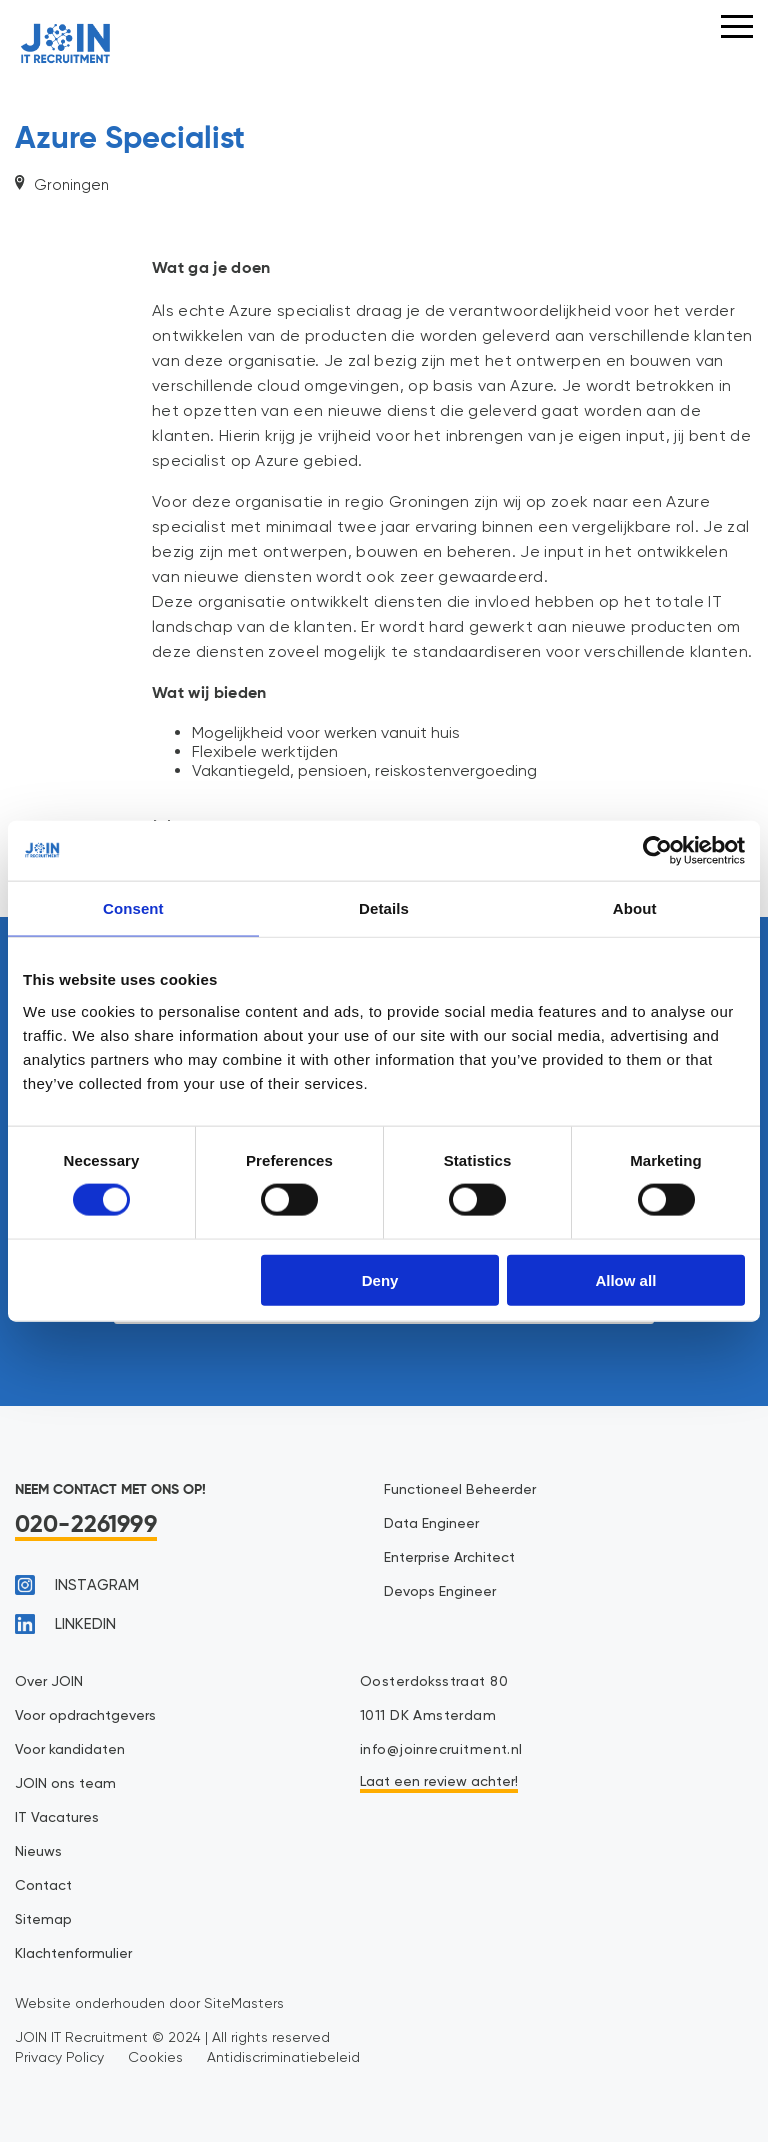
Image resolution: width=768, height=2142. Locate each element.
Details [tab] (384, 908)
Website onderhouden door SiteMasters (149, 2003)
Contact (43, 1886)
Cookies (155, 2057)
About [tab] (635, 908)
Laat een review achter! (439, 1782)
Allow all (625, 1279)
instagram (77, 1585)
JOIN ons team (65, 1784)
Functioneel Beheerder (460, 1490)
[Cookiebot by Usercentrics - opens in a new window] (657, 851)
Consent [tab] (133, 908)
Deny (380, 1279)
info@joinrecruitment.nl (441, 1750)
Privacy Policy (59, 2057)
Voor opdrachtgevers (85, 1716)
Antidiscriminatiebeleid (283, 2057)
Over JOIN (49, 1682)
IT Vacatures (57, 1818)
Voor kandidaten (70, 1750)
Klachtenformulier (73, 1954)
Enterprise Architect (449, 1558)
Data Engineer (431, 1524)
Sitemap (43, 1920)
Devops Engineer (440, 1592)
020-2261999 (86, 1525)
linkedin (65, 1624)
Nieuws (38, 1852)
